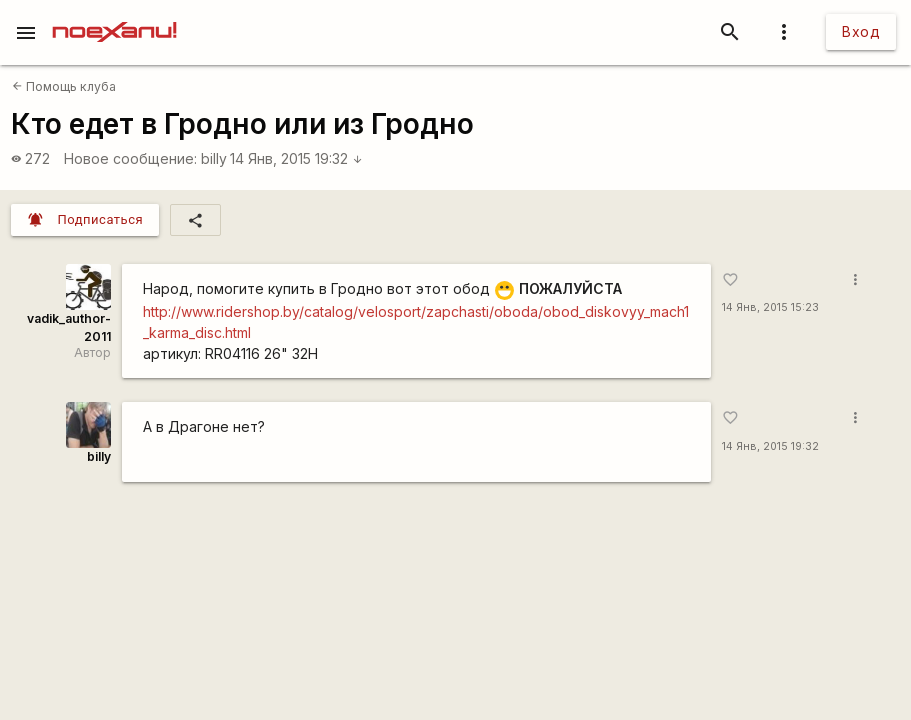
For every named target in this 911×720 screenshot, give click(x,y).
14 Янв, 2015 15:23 (770, 307)
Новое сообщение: (130, 158)
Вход (861, 31)
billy (214, 158)
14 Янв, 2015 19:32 (296, 158)
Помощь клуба (64, 86)
